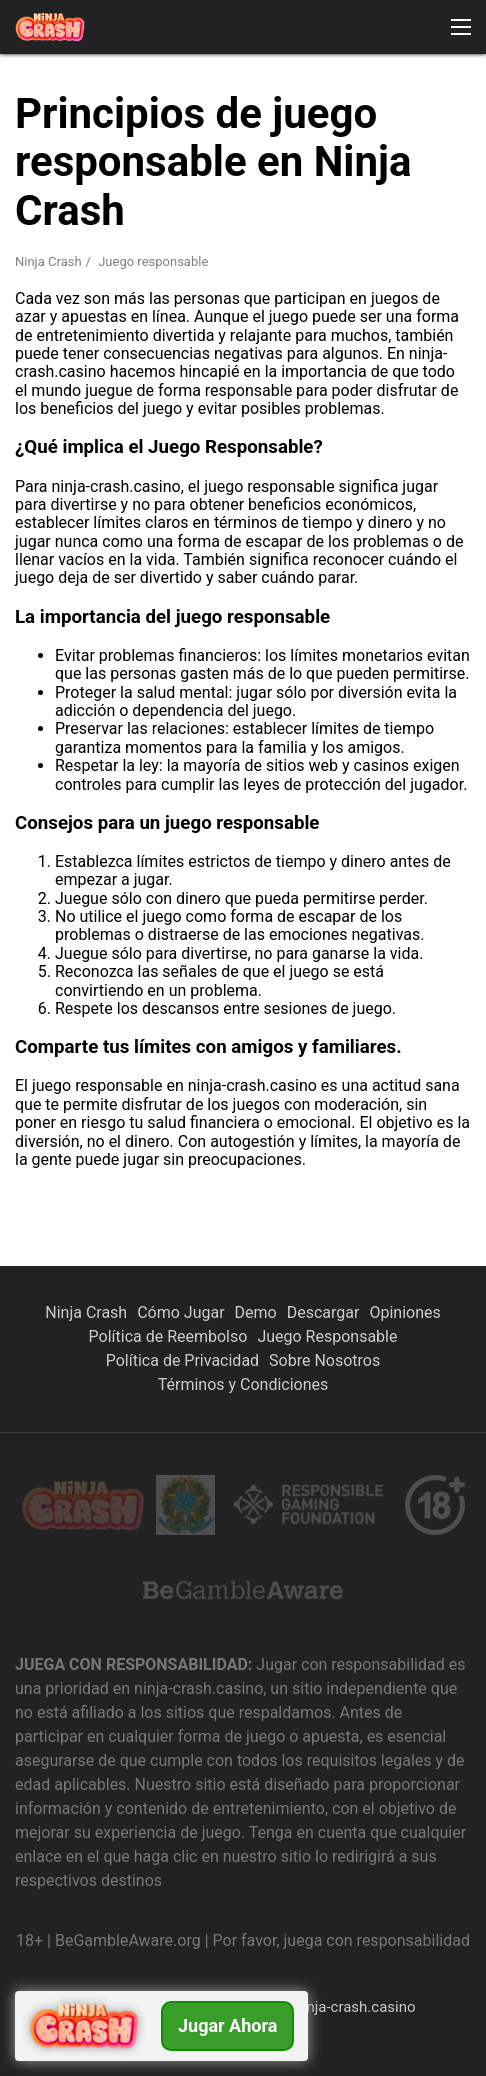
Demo (256, 1312)
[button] (461, 27)
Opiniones (404, 1312)
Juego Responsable (327, 1336)
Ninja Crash (48, 261)
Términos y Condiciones (243, 1384)
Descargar (323, 1312)
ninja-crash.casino (354, 2007)
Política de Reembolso (168, 1336)
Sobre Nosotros (324, 1360)
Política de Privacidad (182, 1360)
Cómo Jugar (180, 1312)
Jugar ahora (227, 2025)
